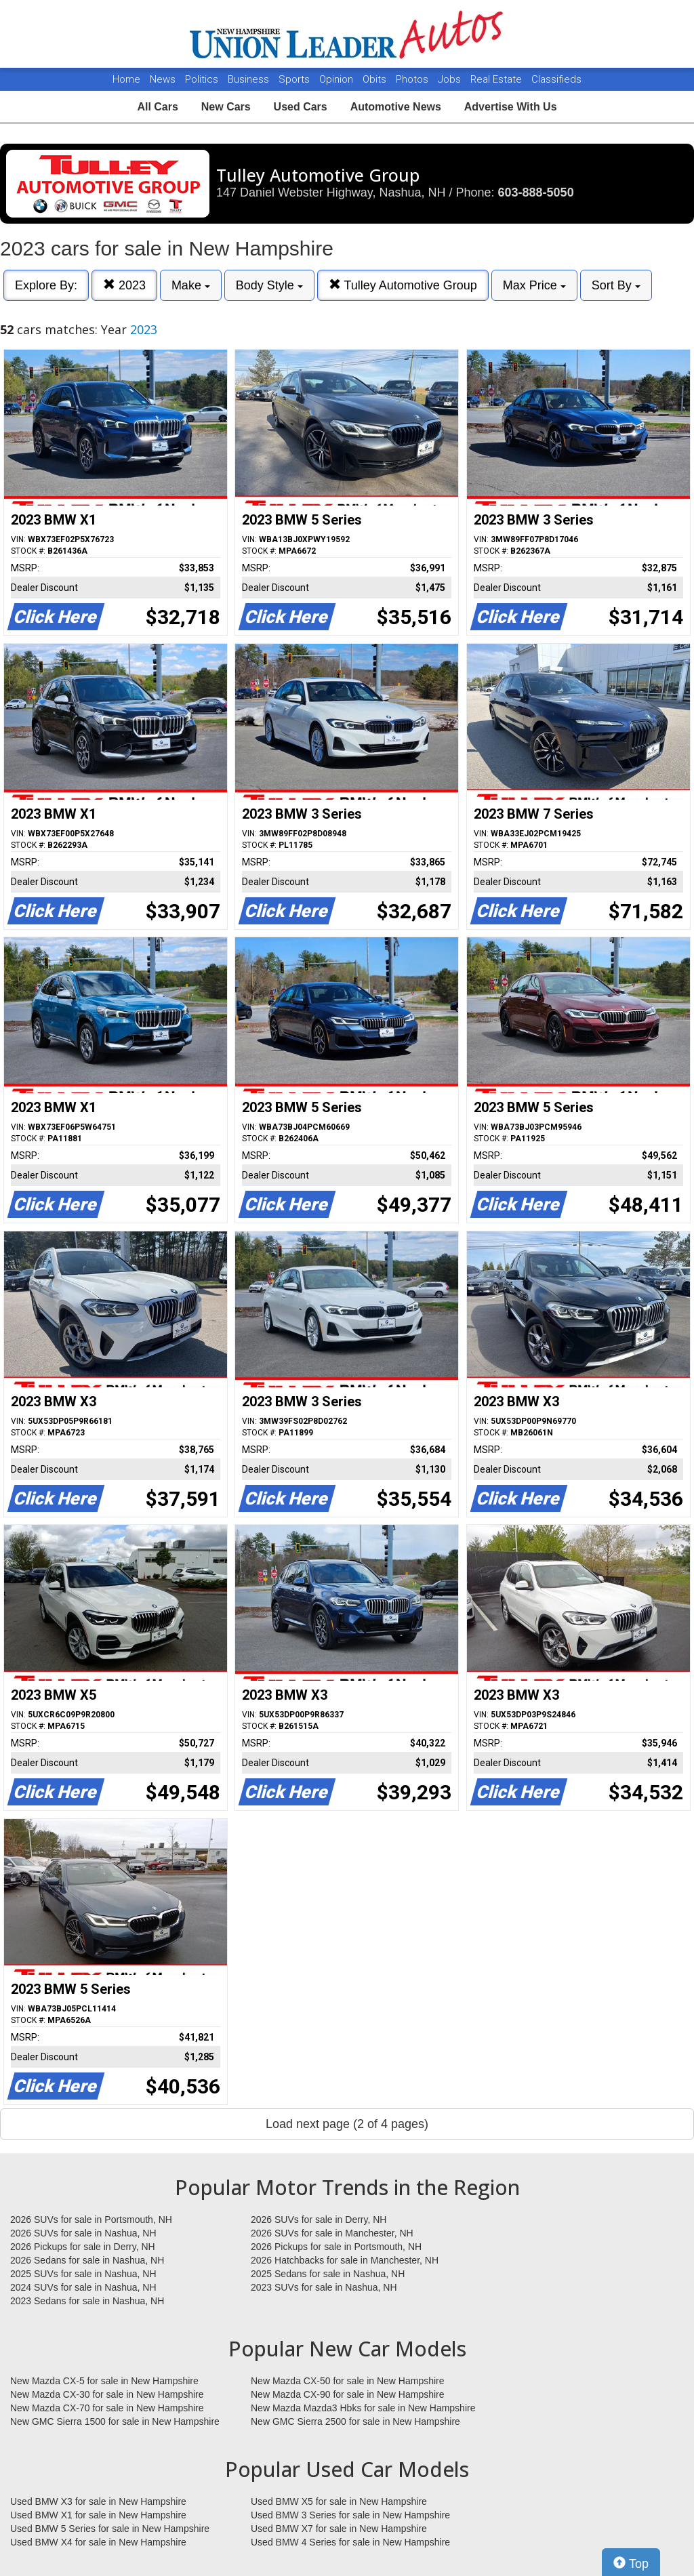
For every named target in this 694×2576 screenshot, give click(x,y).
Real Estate (497, 79)
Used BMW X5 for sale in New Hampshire (339, 2501)
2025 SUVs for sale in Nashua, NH (83, 2273)
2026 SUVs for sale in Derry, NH (318, 2219)
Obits (376, 79)
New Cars (226, 107)
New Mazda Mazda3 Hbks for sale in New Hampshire (363, 2408)
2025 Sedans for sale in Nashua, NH (328, 2273)
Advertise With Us (510, 107)
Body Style (269, 285)
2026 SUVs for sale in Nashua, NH (83, 2233)
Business (250, 79)
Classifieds (556, 79)
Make (190, 285)
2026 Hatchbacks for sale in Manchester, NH (344, 2260)
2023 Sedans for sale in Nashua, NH (87, 2300)
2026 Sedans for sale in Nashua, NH (87, 2260)
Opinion (337, 79)
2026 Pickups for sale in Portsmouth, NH (336, 2246)
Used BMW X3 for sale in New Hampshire (98, 2501)
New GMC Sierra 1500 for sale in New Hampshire (115, 2421)
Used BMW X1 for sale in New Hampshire (98, 2515)
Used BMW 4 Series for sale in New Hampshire (350, 2542)
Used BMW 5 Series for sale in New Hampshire (109, 2528)
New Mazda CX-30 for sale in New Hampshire (107, 2394)
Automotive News (395, 107)
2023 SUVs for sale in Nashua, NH (324, 2287)
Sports (295, 79)
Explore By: (46, 285)
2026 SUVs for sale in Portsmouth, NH (91, 2219)
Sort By (616, 285)
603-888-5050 (536, 192)
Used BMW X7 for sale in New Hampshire (339, 2528)
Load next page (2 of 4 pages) (347, 2124)
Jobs (451, 79)
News (163, 79)
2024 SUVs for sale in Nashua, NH (83, 2287)
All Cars (157, 107)
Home (126, 79)
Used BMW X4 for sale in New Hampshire (98, 2542)
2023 (124, 285)
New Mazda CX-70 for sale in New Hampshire (107, 2408)
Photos (413, 79)
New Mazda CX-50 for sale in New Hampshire (348, 2380)
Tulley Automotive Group (403, 285)
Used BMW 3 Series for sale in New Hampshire (350, 2515)
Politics (201, 79)
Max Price (534, 285)
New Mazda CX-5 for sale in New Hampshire (104, 2380)
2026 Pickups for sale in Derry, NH (82, 2246)
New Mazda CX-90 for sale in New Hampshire (348, 2394)
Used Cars (300, 107)
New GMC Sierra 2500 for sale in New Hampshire (355, 2421)
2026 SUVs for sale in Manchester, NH (332, 2233)
